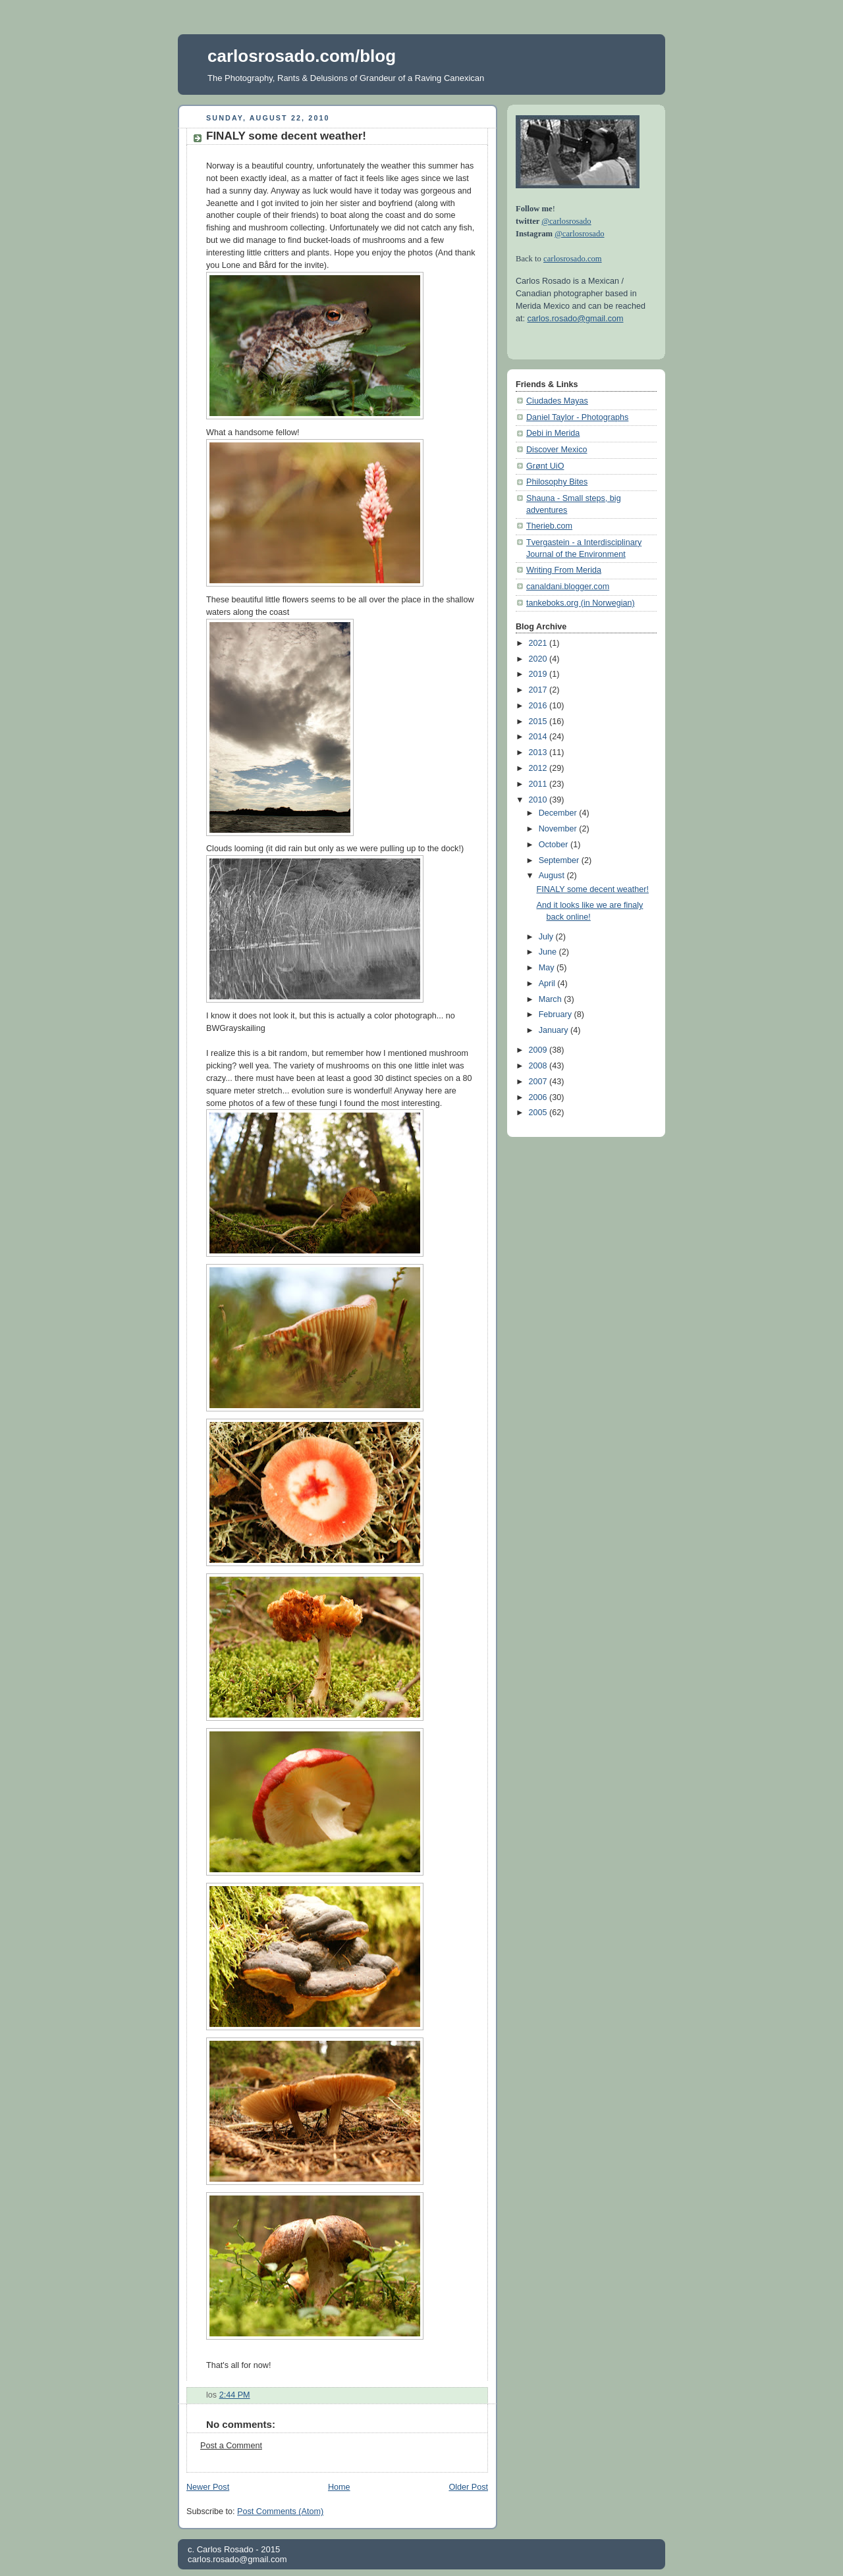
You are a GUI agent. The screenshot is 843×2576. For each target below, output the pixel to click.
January (554, 1030)
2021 (539, 643)
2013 (539, 752)
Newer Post (207, 2487)
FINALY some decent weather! (286, 136)
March (551, 999)
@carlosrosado (566, 221)
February (556, 1014)
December (559, 813)
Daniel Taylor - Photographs (577, 417)
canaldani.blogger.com (567, 586)
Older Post (468, 2487)
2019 (539, 674)
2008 (539, 1065)
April (548, 983)
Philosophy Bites (556, 481)
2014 (539, 736)
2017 (539, 690)
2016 (539, 705)
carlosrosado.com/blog (301, 56)
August (553, 875)
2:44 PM (234, 2395)
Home (339, 2487)
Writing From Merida (563, 570)
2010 (539, 799)
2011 (539, 784)
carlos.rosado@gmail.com (576, 318)
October (554, 844)
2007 (539, 1081)
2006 (539, 1097)
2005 (539, 1112)
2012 (539, 768)
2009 (539, 1050)
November (559, 828)
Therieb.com (549, 526)
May (548, 967)
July (547, 936)
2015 (539, 721)
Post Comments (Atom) (280, 2511)
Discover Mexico (556, 449)
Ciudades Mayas (557, 401)
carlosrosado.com (572, 258)
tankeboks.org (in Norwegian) (580, 603)
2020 (539, 659)
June (549, 952)
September (560, 860)
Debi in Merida (553, 433)
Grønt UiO (545, 466)
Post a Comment (231, 2445)
